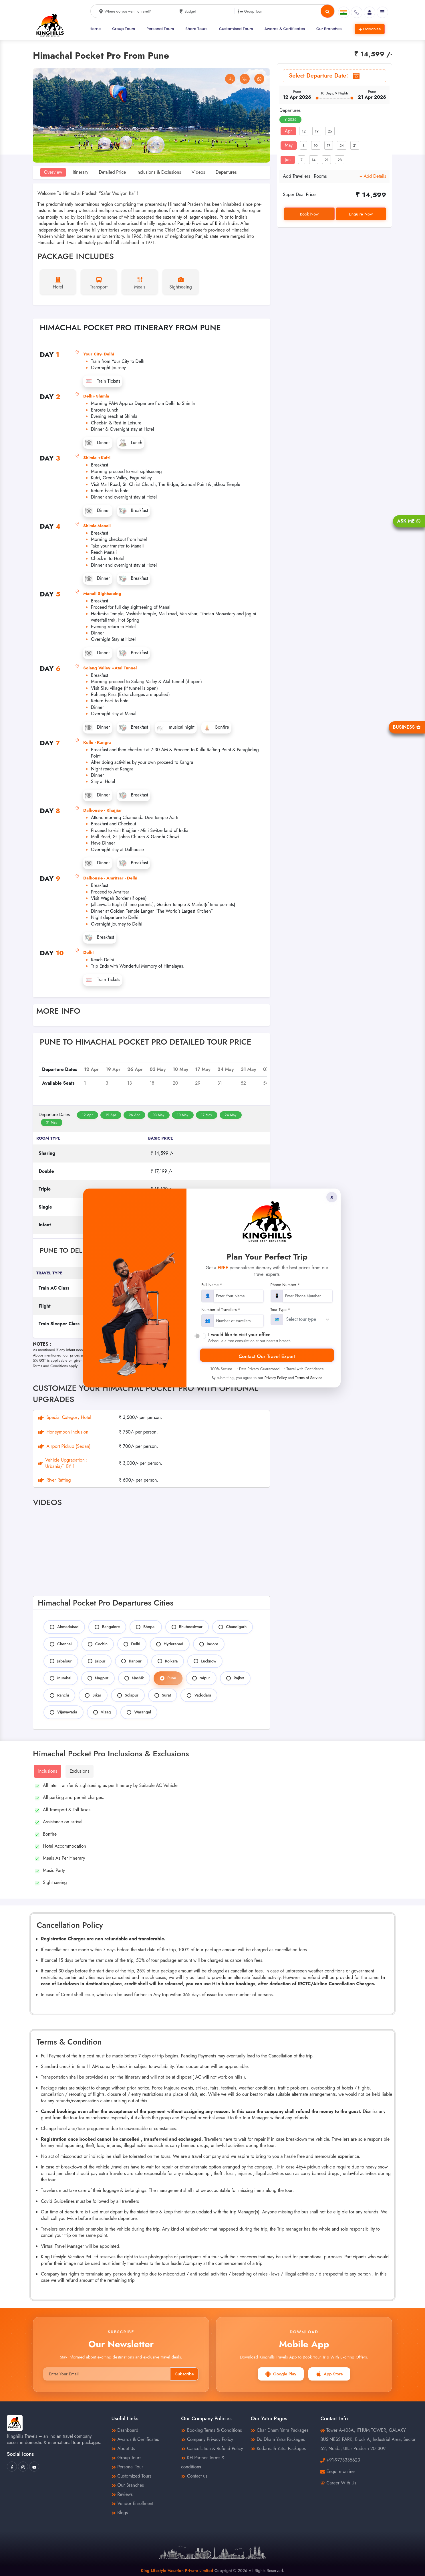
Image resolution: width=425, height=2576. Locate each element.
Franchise (369, 29)
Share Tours (196, 28)
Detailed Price (112, 172)
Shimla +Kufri (96, 457)
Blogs (120, 2512)
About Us (123, 2448)
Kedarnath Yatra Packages (278, 2448)
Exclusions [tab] (79, 1771)
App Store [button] (329, 2374)
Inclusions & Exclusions (158, 172)
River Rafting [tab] (54, 1480)
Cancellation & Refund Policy (212, 2448)
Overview (53, 172)
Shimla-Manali (97, 526)
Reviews (122, 2494)
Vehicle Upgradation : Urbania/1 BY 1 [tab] (62, 1463)
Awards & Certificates (284, 28)
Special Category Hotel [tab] (64, 1418)
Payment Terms (211, 1347)
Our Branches (329, 28)
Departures (226, 172)
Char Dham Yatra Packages (280, 2430)
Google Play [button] (280, 2374)
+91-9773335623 (343, 2460)
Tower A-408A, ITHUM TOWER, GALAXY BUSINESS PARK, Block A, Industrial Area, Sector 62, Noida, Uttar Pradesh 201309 (368, 2439)
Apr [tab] (288, 131)
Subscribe (184, 2374)
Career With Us (338, 2483)
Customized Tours (132, 2476)
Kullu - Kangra (97, 742)
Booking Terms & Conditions (211, 2430)
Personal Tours (160, 28)
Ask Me (409, 521)
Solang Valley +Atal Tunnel (110, 668)
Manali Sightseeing (102, 593)
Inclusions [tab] (47, 1771)
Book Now (309, 214)
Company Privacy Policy (207, 2439)
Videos (198, 172)
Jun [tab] (288, 159)
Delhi (88, 952)
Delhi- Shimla (96, 396)
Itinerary (80, 172)
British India (226, 223)
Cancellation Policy (249, 1347)
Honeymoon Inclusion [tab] (63, 1432)
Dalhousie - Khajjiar (102, 810)
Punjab (201, 236)
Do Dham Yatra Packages (278, 2439)
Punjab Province (192, 223)
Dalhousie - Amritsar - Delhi (110, 878)
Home (95, 28)
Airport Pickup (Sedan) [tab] (64, 1446)
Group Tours (123, 28)
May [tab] (289, 145)
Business (407, 727)
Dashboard (125, 2430)
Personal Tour (127, 2467)
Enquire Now (361, 214)
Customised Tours (236, 28)
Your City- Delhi (98, 354)
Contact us (194, 2476)
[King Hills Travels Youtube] (34, 2467)
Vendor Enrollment (132, 2503)
